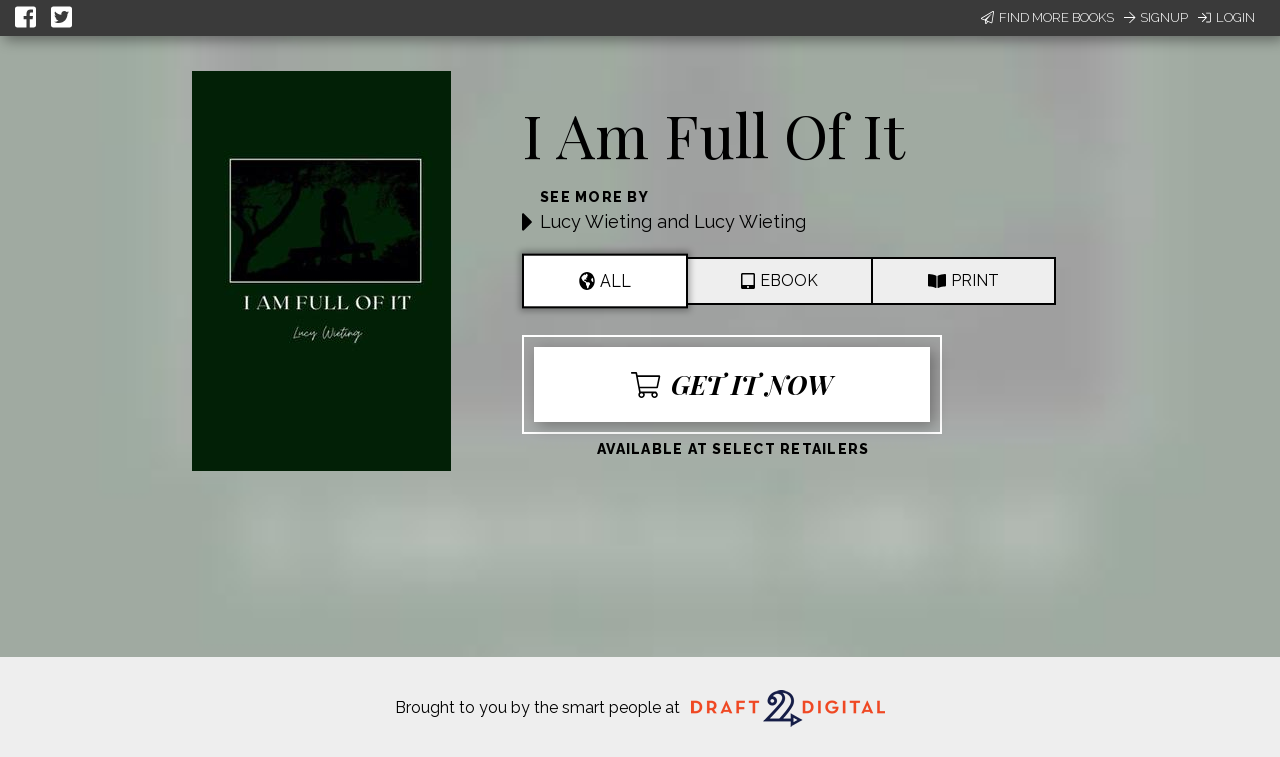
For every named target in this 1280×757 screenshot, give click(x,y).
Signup (1156, 17)
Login (1226, 17)
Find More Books (1047, 17)
